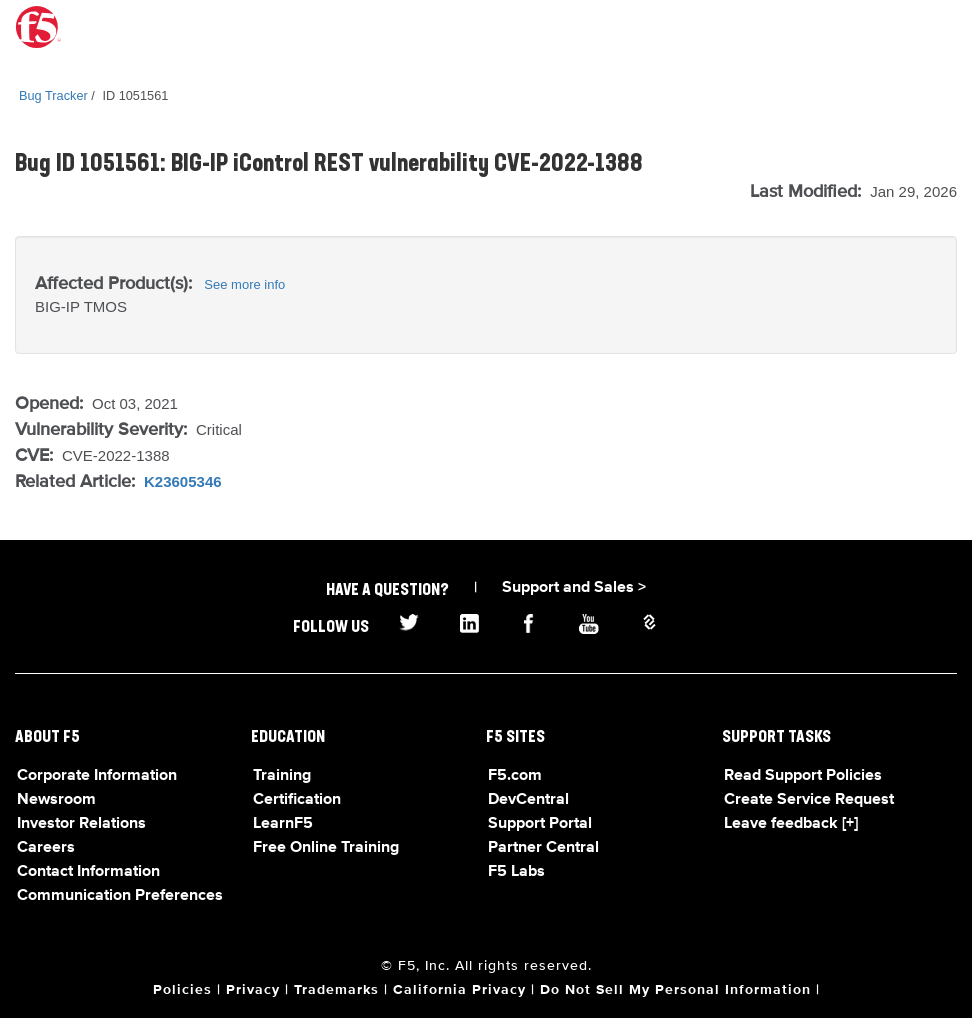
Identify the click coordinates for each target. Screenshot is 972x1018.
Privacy (253, 990)
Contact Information (88, 872)
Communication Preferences (120, 896)
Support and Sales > (574, 588)
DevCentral (528, 800)
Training (282, 776)
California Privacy (459, 990)
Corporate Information (97, 776)
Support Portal (540, 824)
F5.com (515, 776)
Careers (46, 848)
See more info (244, 284)
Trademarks (336, 990)
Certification (297, 800)
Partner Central (543, 848)
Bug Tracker (53, 95)
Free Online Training (326, 848)
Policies (182, 990)
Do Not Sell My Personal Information (675, 990)
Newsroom (56, 800)
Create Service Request (809, 800)
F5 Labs (516, 872)
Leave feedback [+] (791, 824)
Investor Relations (81, 824)
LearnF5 (283, 824)
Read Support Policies (803, 776)
